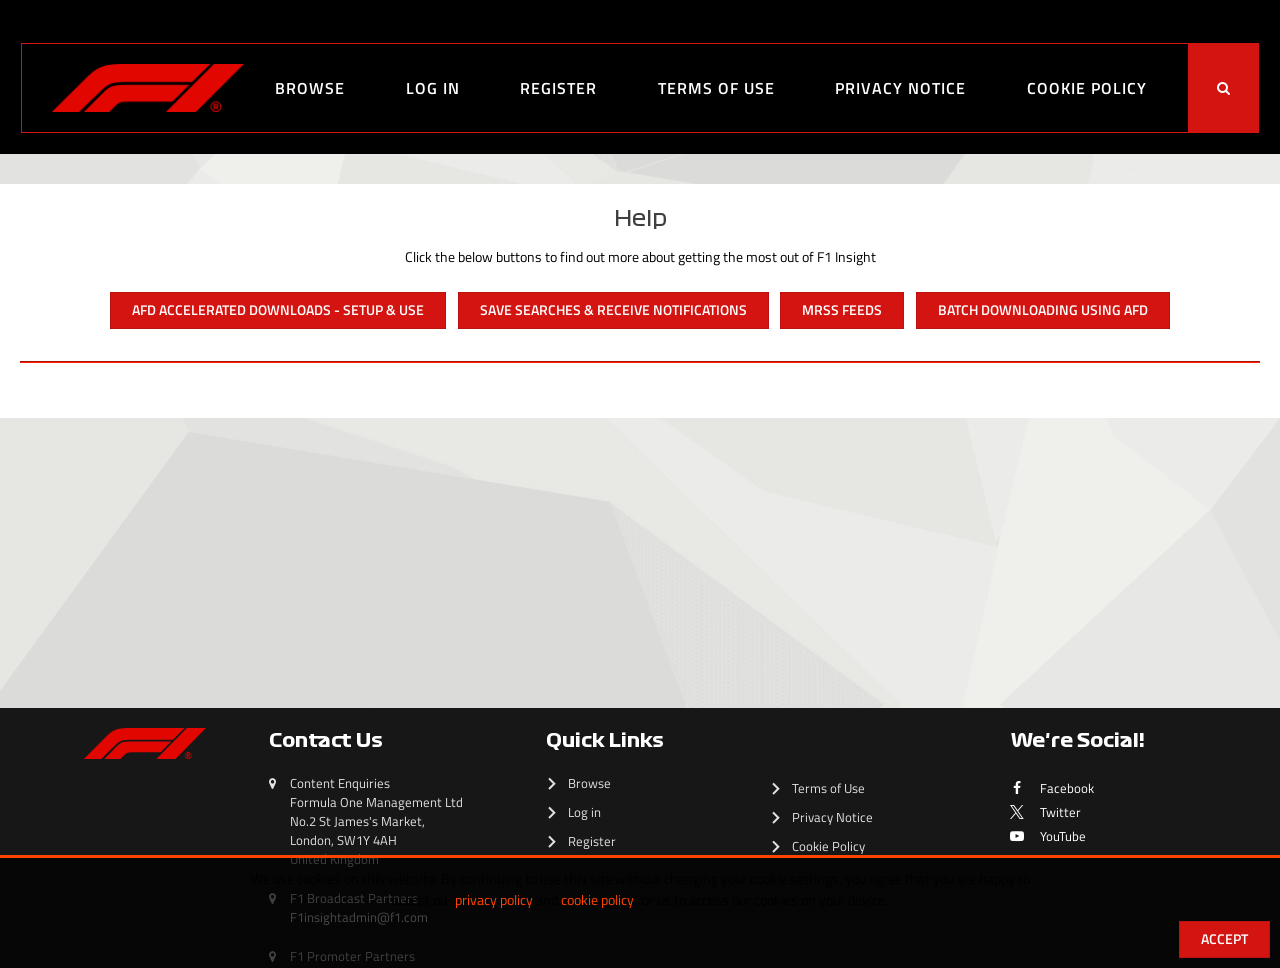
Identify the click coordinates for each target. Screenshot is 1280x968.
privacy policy (494, 899)
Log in (433, 88)
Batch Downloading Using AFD (1043, 309)
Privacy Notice (900, 88)
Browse (310, 88)
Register (558, 88)
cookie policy (597, 899)
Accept (1224, 938)
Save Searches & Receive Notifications (613, 309)
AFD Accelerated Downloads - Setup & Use (278, 309)
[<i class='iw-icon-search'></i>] (1223, 88)
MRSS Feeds (842, 309)
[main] (640, 406)
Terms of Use (716, 88)
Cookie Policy (1087, 88)
